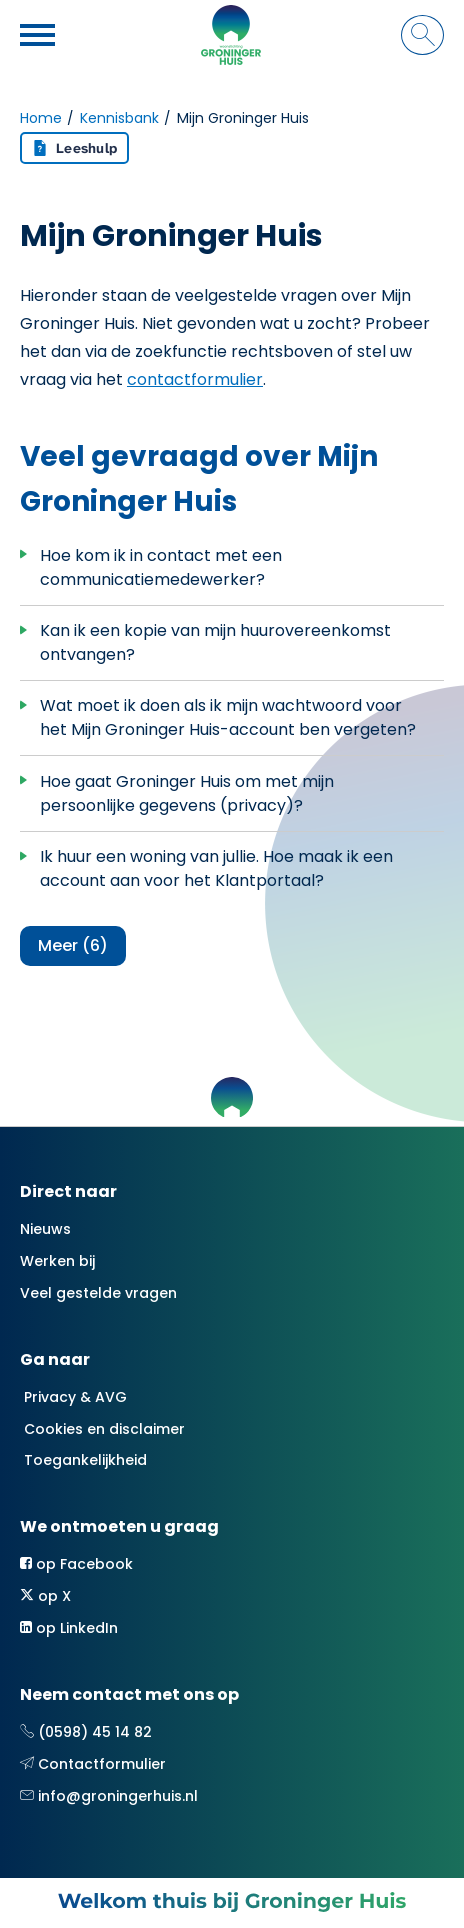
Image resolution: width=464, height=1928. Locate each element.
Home (41, 118)
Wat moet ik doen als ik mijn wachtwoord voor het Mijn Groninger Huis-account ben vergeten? (228, 717)
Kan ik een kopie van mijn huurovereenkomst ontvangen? (215, 642)
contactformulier (195, 379)
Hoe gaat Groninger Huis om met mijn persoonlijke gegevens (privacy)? (187, 793)
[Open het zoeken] (422, 35)
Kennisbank (119, 118)
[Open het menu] (40, 35)
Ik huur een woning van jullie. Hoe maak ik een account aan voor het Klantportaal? (216, 868)
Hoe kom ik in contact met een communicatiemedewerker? (161, 567)
